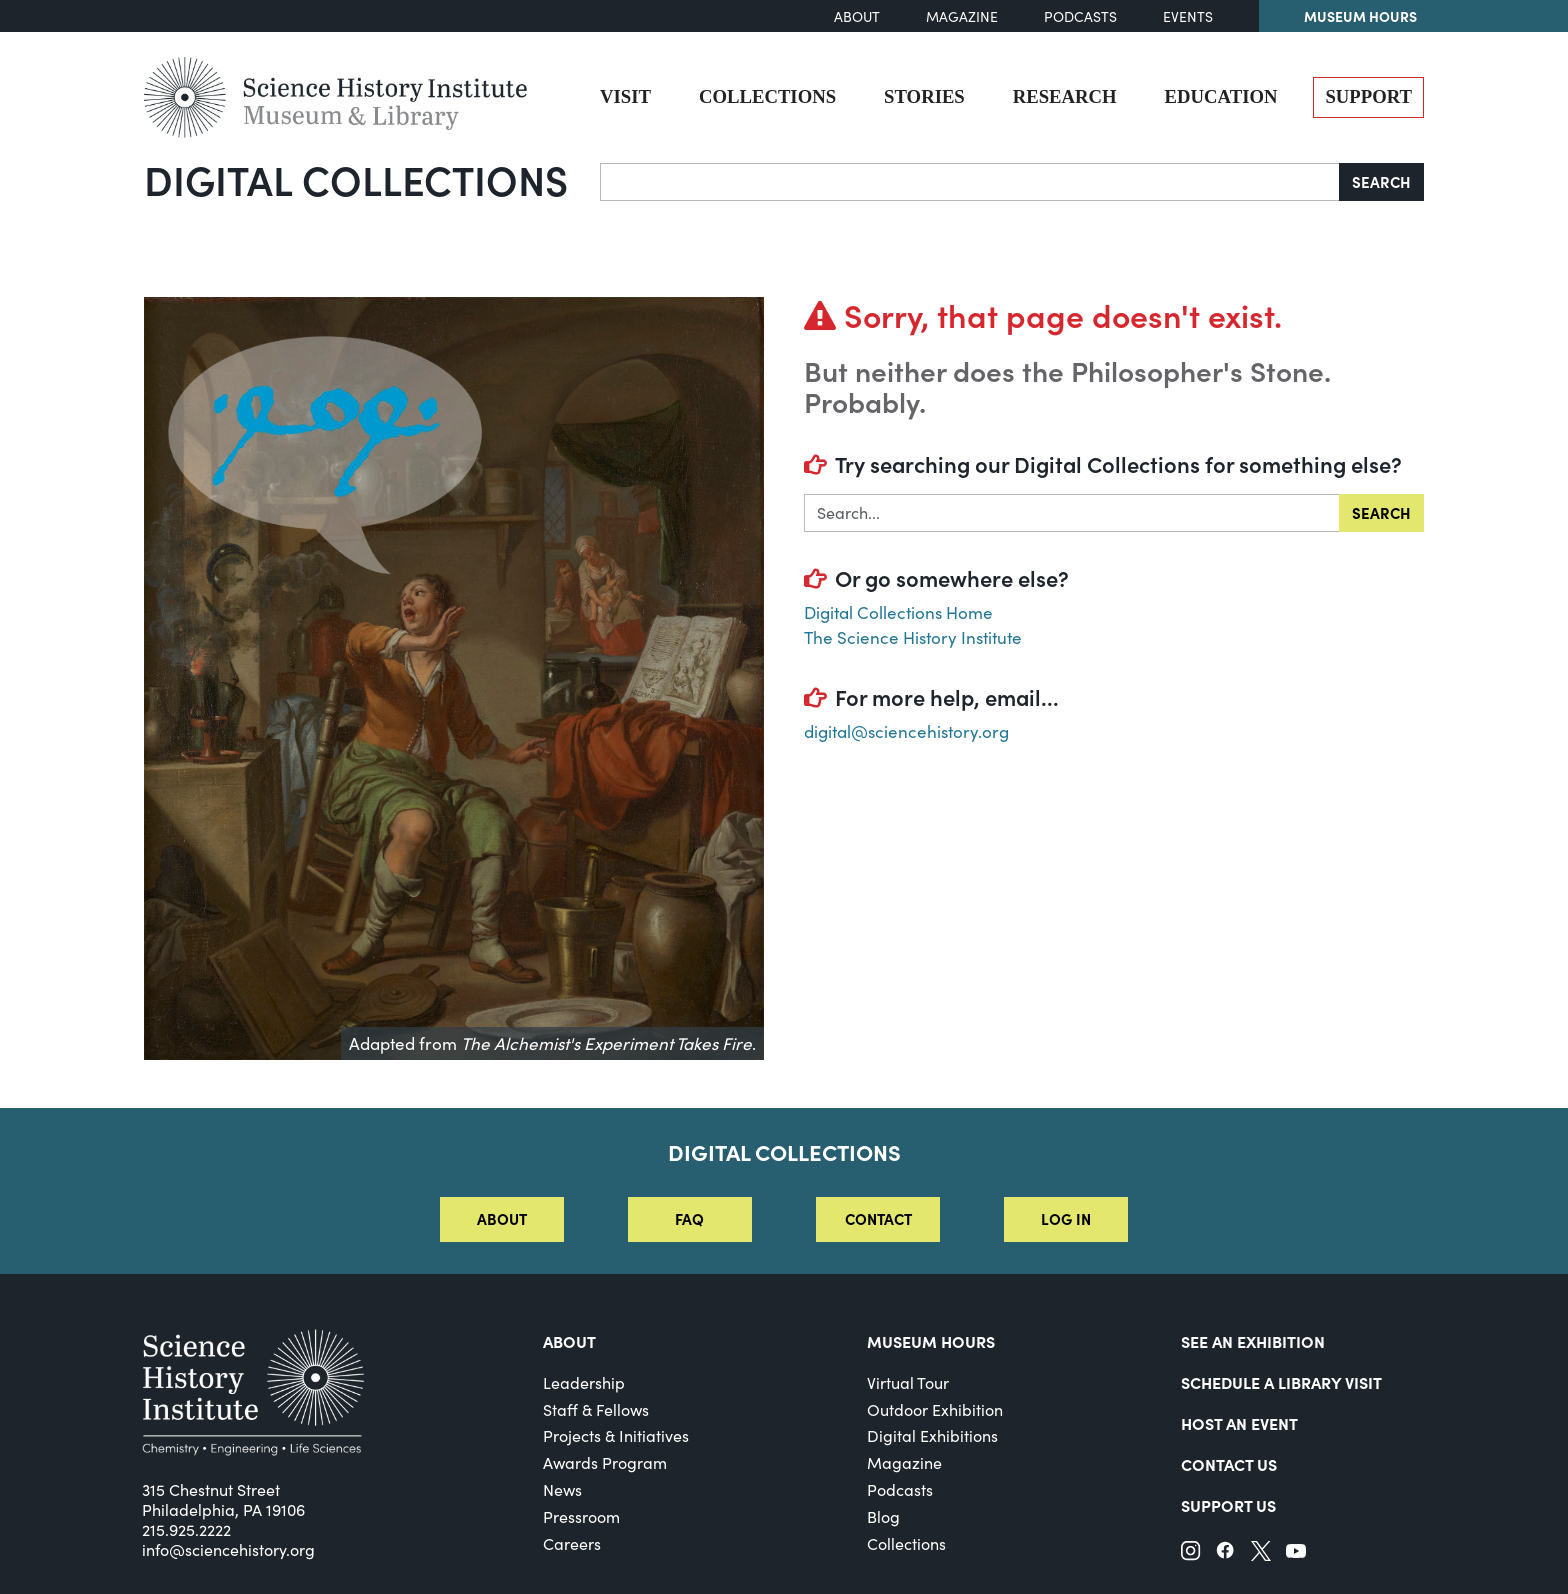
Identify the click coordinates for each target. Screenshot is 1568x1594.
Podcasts (1080, 16)
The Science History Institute (913, 637)
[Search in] (1072, 513)
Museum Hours (1360, 16)
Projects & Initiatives (616, 1435)
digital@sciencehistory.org (906, 731)
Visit (625, 96)
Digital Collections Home (898, 612)
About (857, 16)
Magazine (962, 16)
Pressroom (581, 1516)
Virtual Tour (908, 1382)
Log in (1066, 1218)
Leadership (584, 1382)
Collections (767, 96)
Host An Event (1239, 1423)
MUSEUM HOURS (931, 1341)
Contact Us (1229, 1464)
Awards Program (605, 1462)
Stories (924, 96)
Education (1221, 96)
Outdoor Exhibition (935, 1409)
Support (1368, 96)
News (562, 1489)
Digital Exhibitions (932, 1435)
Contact (878, 1218)
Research (1065, 96)
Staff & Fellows (596, 1409)
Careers (572, 1543)
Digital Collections (356, 179)
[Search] (970, 182)
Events (1188, 16)
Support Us (1228, 1505)
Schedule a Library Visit (1281, 1382)
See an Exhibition (1253, 1341)
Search (1381, 181)
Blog (883, 1516)
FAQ (689, 1218)
